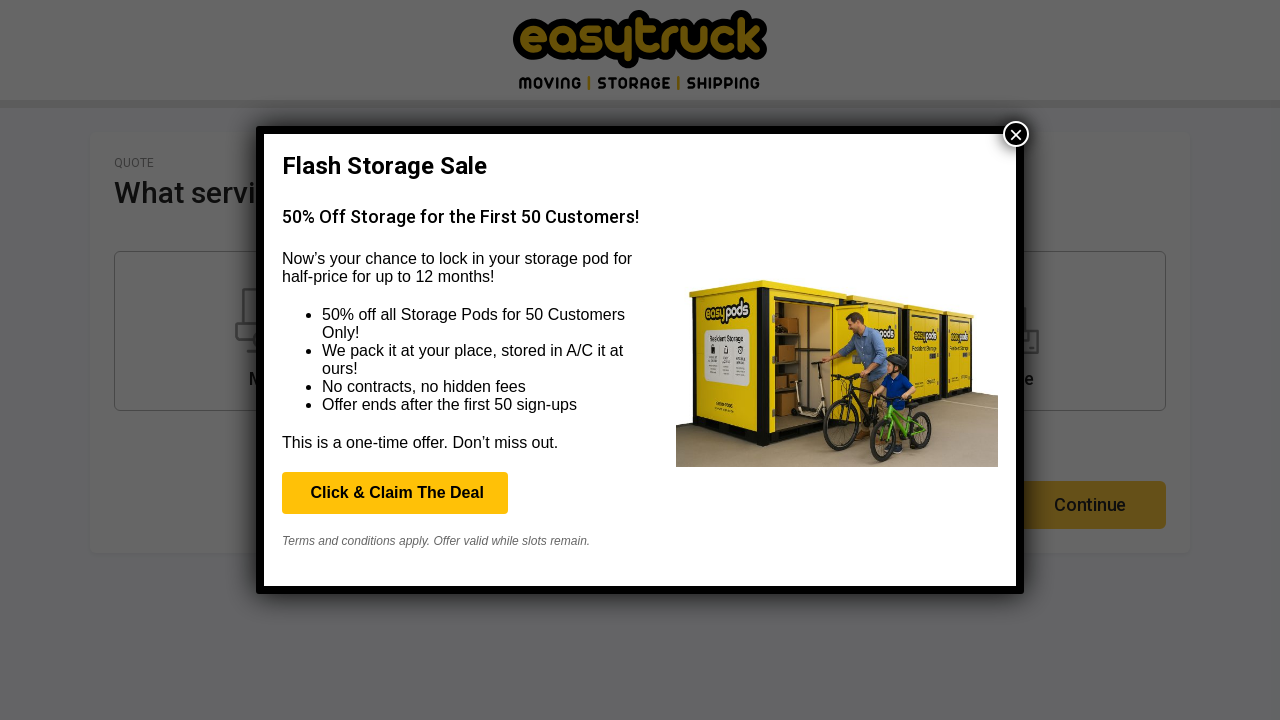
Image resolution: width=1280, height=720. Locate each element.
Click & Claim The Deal (395, 492)
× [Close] (1016, 134)
